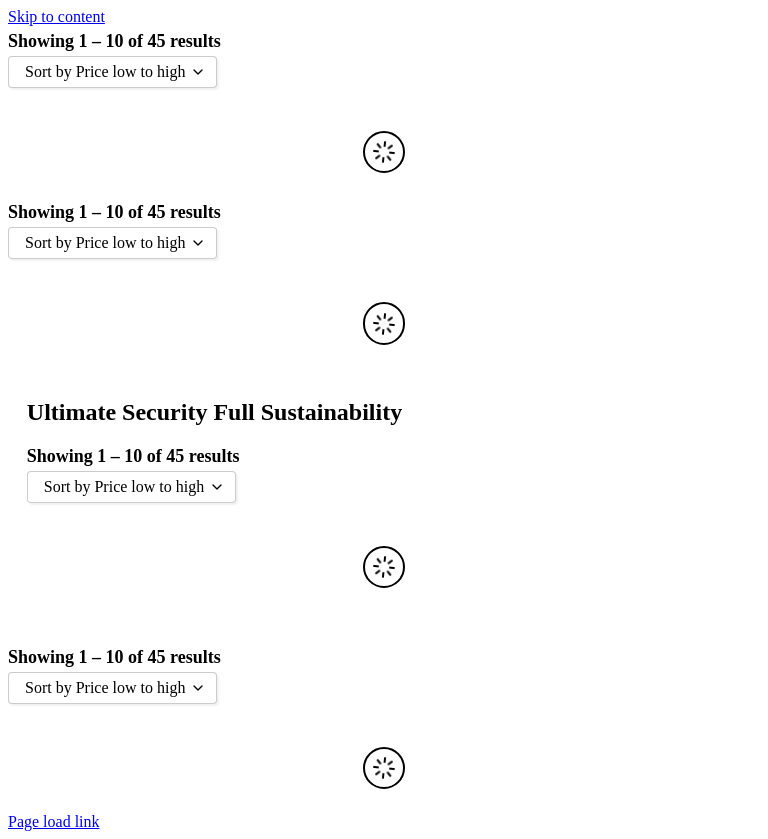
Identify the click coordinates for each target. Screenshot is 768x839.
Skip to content (56, 16)
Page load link (54, 821)
